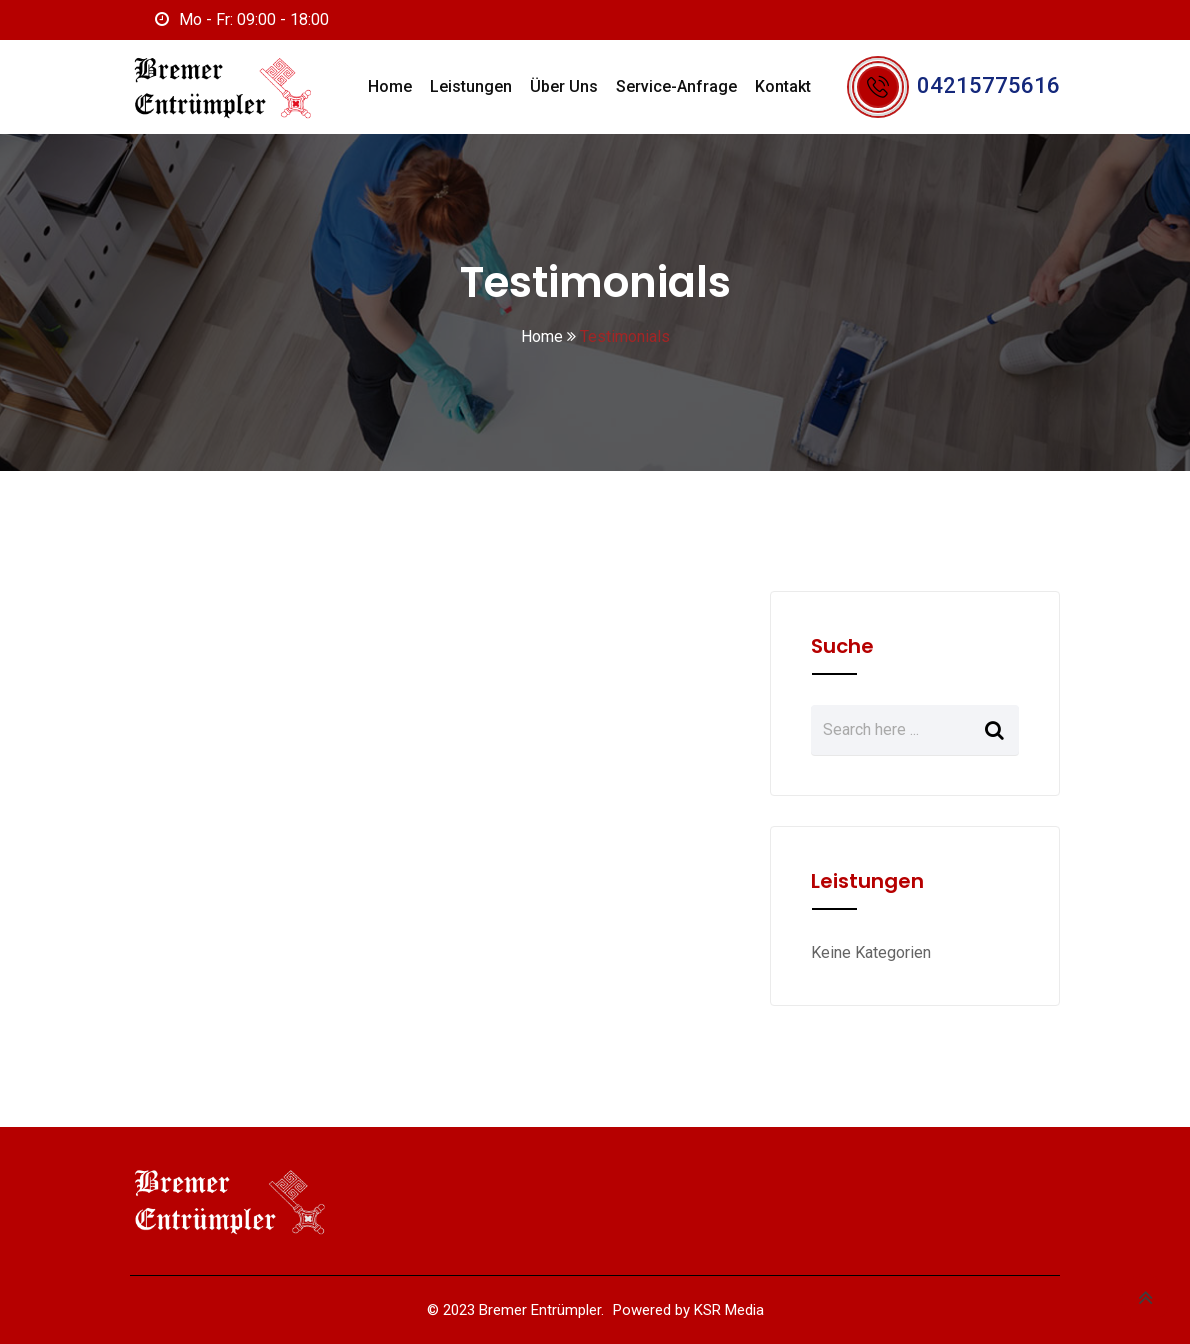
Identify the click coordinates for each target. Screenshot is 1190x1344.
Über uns (564, 86)
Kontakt (783, 86)
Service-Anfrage (676, 86)
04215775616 (988, 85)
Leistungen (471, 86)
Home (390, 86)
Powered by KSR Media (688, 1310)
